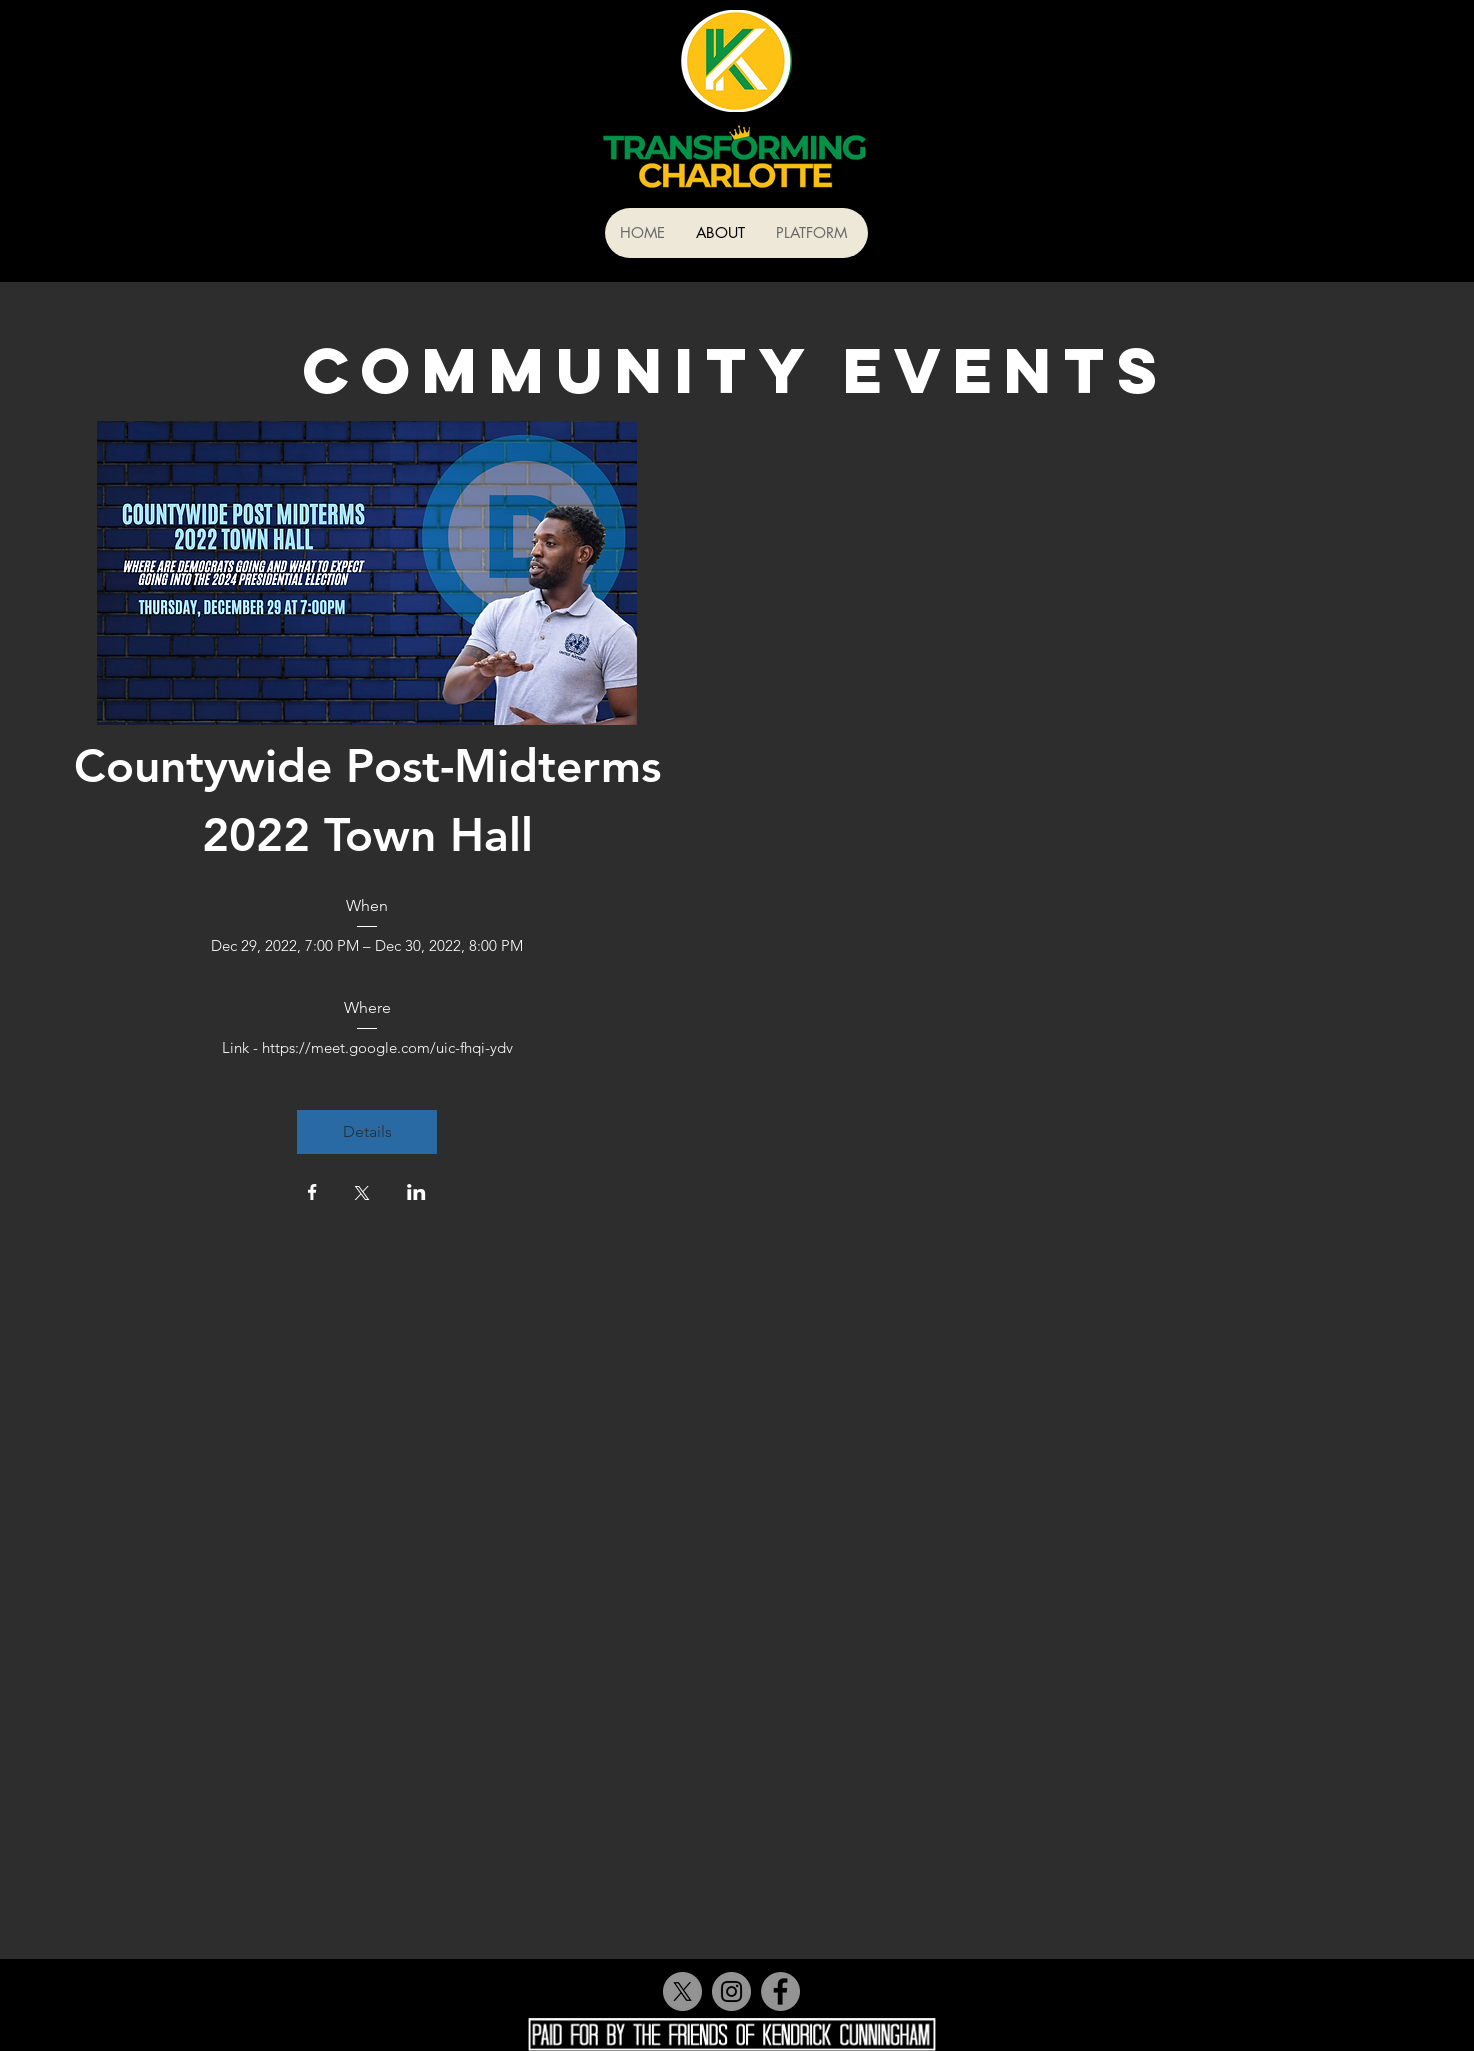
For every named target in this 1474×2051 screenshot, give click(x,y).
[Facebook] (780, 1991)
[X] (682, 1991)
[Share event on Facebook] (312, 1194)
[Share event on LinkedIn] (416, 1194)
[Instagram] (731, 1991)
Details (367, 1131)
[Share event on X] (362, 1195)
